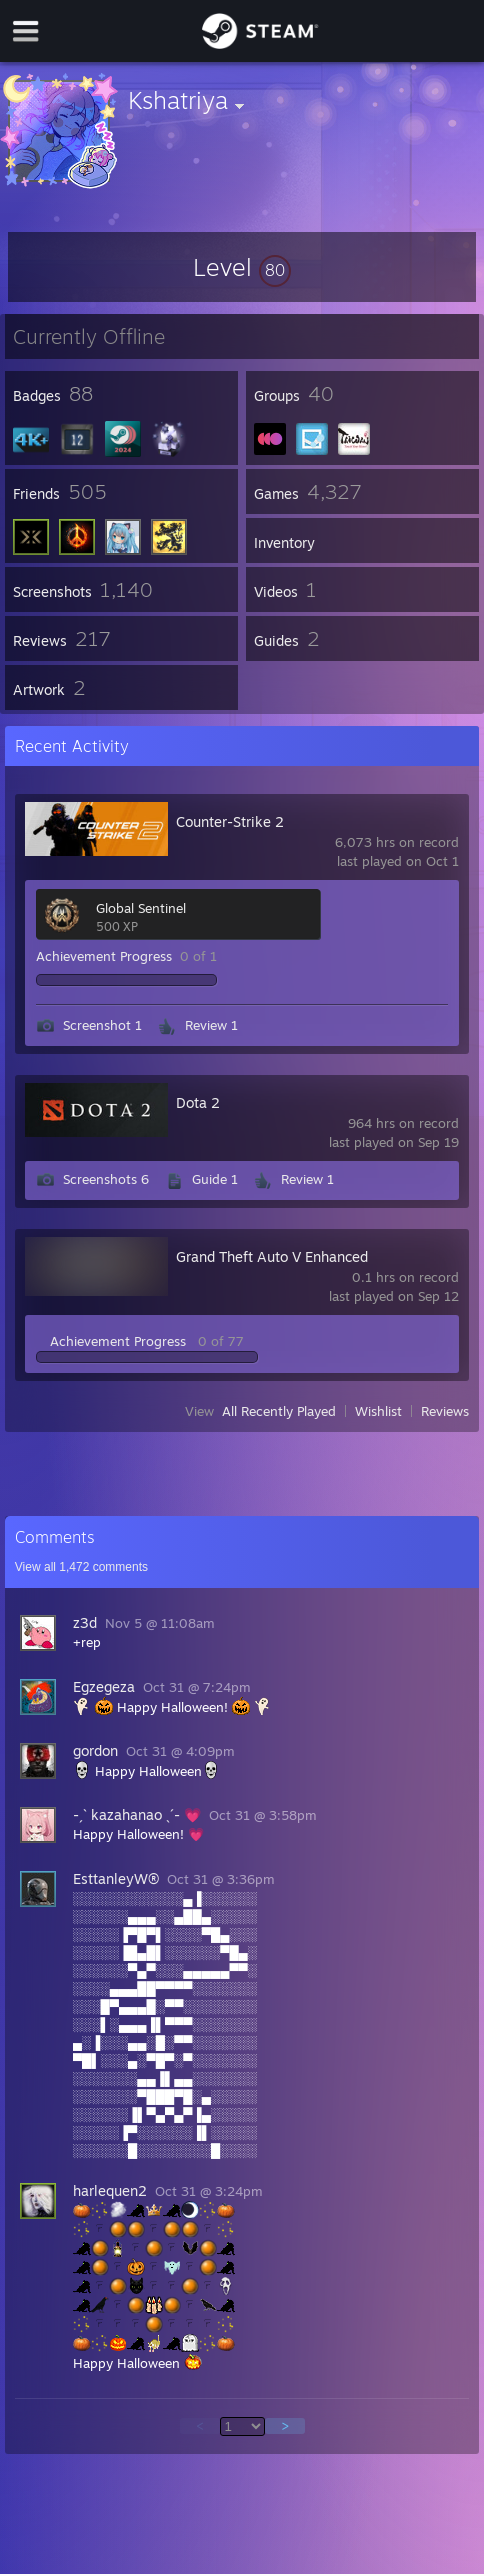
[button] (242, 267)
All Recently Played (279, 1411)
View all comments (81, 1567)
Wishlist (378, 1411)
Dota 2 (198, 1102)
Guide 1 (215, 1179)
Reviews (445, 1411)
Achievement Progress (104, 956)
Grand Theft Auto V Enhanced (272, 1256)
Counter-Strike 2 (230, 821)
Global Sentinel (141, 908)
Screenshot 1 (102, 1025)
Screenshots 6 (106, 1179)
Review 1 (211, 1025)
